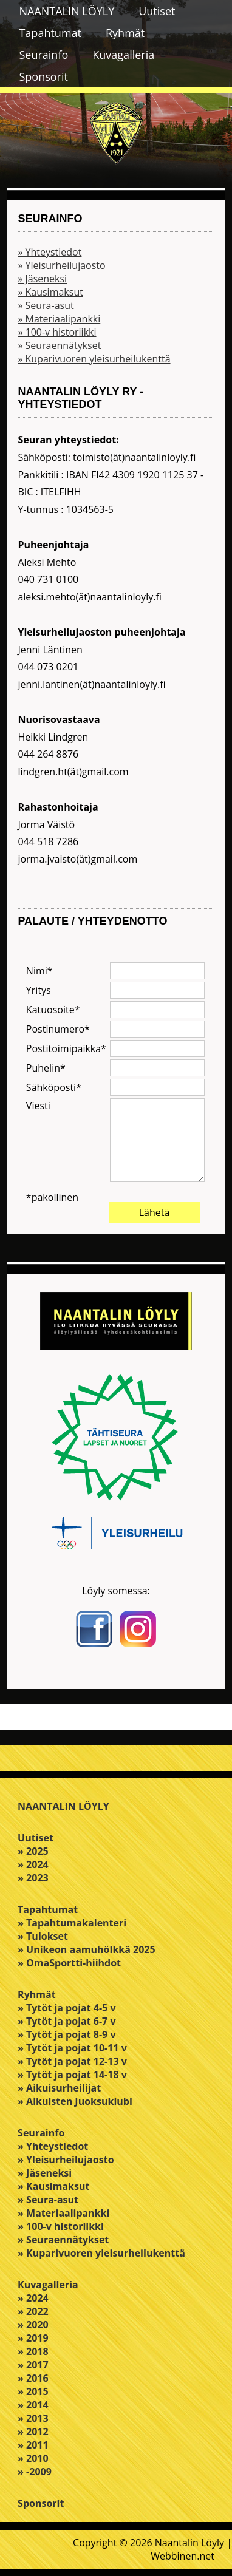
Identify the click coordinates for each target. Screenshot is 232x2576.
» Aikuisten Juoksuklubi (75, 2101)
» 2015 (33, 2391)
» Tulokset (43, 1936)
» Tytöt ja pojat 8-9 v (66, 2034)
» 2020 (33, 2324)
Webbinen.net (182, 2556)
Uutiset (156, 11)
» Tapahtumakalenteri (72, 1922)
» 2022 (33, 2311)
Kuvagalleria (123, 54)
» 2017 (33, 2364)
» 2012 (33, 2431)
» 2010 (33, 2458)
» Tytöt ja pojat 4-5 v (66, 2007)
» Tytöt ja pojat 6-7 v (66, 2021)
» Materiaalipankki (59, 318)
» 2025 (33, 1851)
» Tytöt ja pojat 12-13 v (72, 2061)
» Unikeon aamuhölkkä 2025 (86, 1949)
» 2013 (33, 2418)
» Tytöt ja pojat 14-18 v (72, 2074)
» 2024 (33, 1864)
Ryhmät (125, 32)
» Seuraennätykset (59, 345)
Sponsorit (43, 76)
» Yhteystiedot (49, 252)
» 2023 (33, 1877)
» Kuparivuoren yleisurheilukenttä (94, 358)
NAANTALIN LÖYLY (66, 11)
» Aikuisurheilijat (59, 2088)
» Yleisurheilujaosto (61, 265)
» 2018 (33, 2351)
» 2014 (33, 2404)
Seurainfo (43, 54)
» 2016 (33, 2378)
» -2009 (35, 2471)
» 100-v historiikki (57, 332)
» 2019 (33, 2338)
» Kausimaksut (50, 292)
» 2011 (33, 2445)
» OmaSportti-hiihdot (69, 1962)
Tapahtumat (50, 32)
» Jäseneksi (42, 278)
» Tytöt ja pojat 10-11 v (72, 2047)
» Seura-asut (45, 305)
